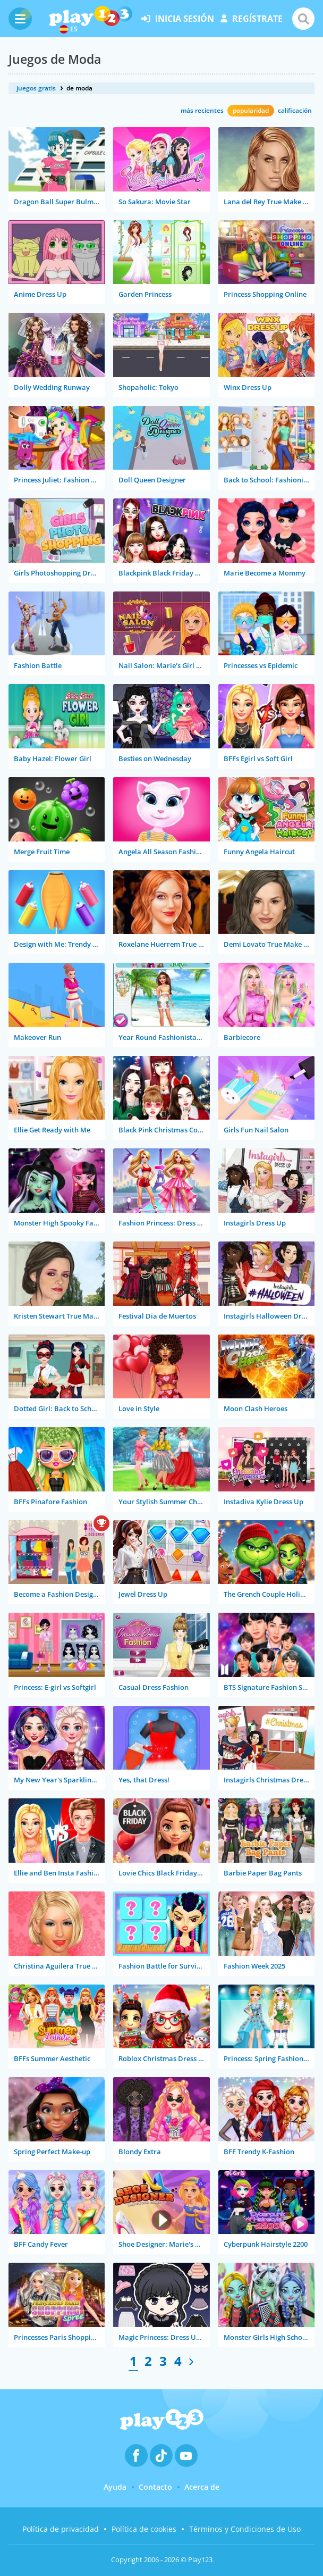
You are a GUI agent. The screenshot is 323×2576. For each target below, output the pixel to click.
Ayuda (115, 2487)
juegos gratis (36, 88)
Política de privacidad (60, 2529)
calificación (295, 110)
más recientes (202, 110)
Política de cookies (144, 2529)
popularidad (251, 110)
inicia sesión (177, 18)
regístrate (251, 18)
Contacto (155, 2487)
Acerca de (201, 2487)
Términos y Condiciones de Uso (245, 2529)
